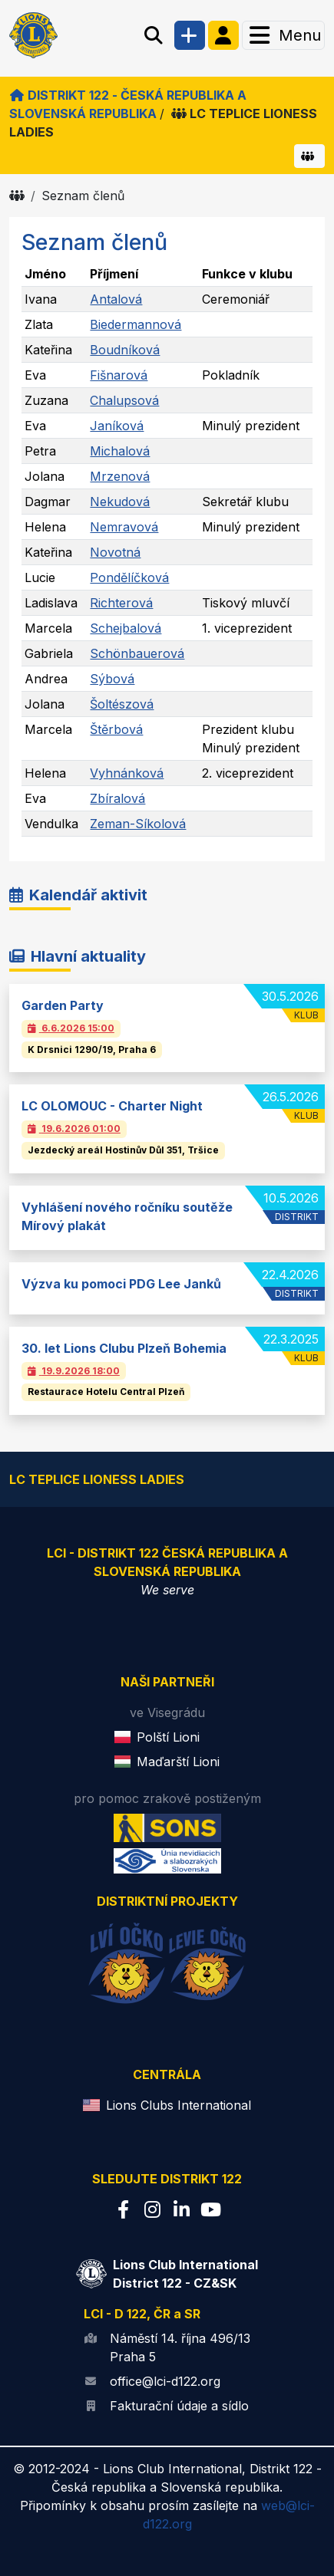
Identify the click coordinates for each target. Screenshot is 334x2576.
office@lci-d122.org (165, 2381)
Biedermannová (135, 324)
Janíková (117, 425)
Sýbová (112, 678)
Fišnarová (118, 375)
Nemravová (124, 527)
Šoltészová (122, 704)
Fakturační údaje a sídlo (179, 2405)
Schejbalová (125, 628)
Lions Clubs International (178, 2105)
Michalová (120, 451)
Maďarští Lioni (178, 1761)
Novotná (115, 552)
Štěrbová (116, 729)
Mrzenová (120, 476)
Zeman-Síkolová (138, 823)
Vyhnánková (127, 773)
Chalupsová (124, 400)
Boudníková (125, 349)
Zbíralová (117, 798)
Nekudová (120, 501)
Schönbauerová (137, 653)
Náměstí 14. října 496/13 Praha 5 (180, 2347)
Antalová (116, 299)
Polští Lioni (168, 1737)
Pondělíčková (129, 577)
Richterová (121, 602)
